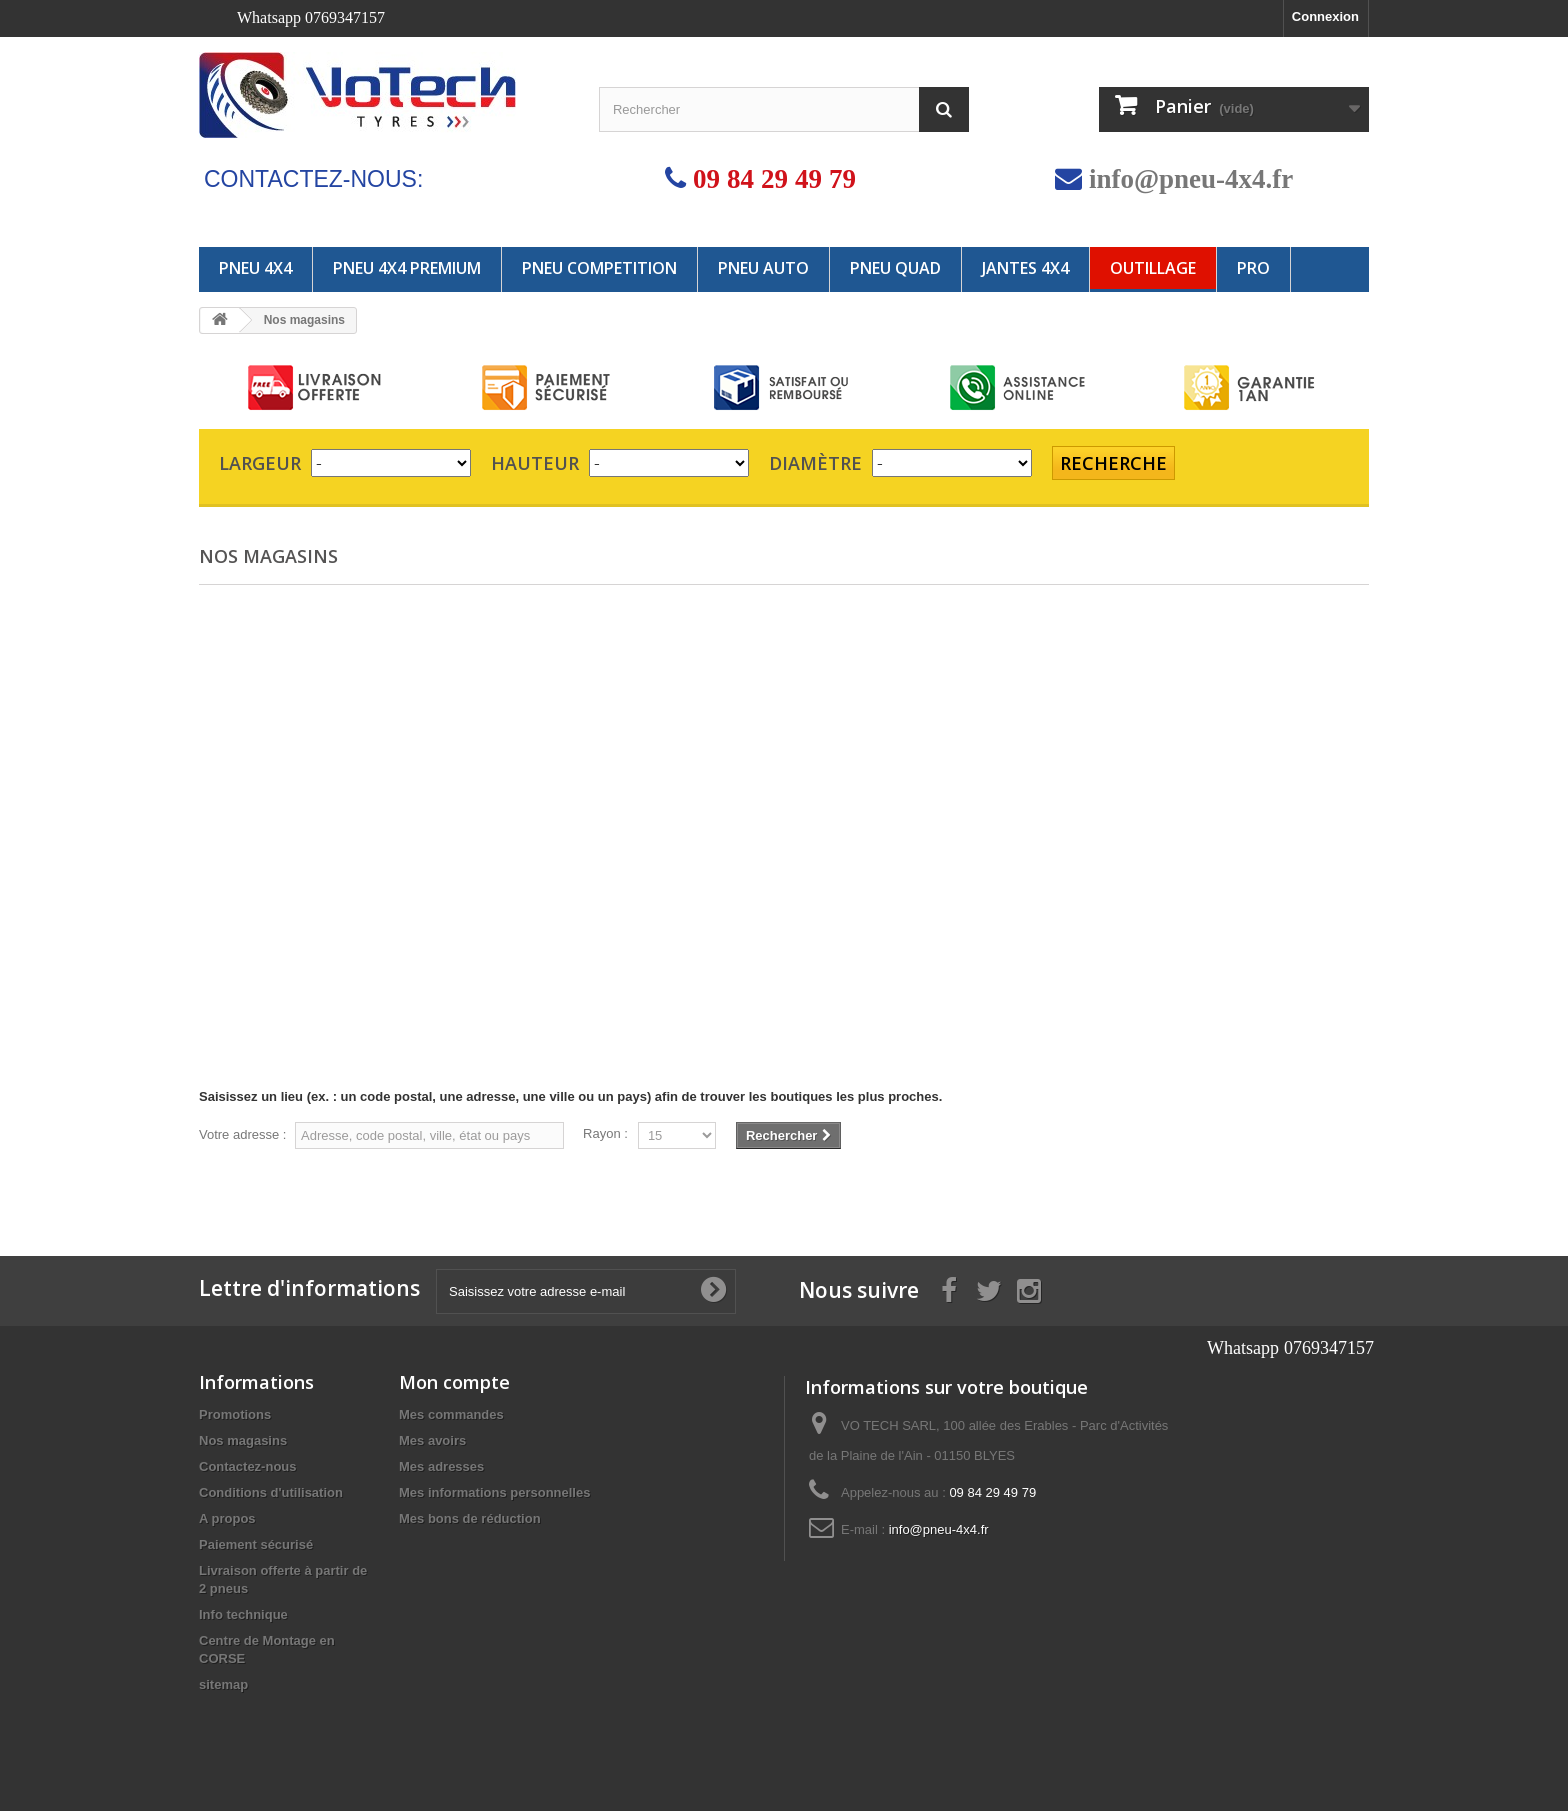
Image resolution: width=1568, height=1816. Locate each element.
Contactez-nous (248, 1471)
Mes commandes (451, 1419)
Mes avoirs (432, 1445)
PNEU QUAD (895, 268)
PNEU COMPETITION (599, 268)
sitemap (223, 1689)
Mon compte (454, 1387)
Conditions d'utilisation (271, 1497)
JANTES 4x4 (1025, 268)
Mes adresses (441, 1471)
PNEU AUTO (763, 268)
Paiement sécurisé (256, 1549)
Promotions (235, 1419)
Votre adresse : (242, 1134)
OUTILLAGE (1153, 268)
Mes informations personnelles (494, 1497)
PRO (1253, 268)
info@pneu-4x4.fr (1191, 178)
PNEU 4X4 (255, 268)
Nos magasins (243, 1445)
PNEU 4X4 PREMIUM (407, 268)
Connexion (1325, 16)
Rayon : (605, 1133)
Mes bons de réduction (470, 1523)
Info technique (243, 1619)
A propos (227, 1523)
